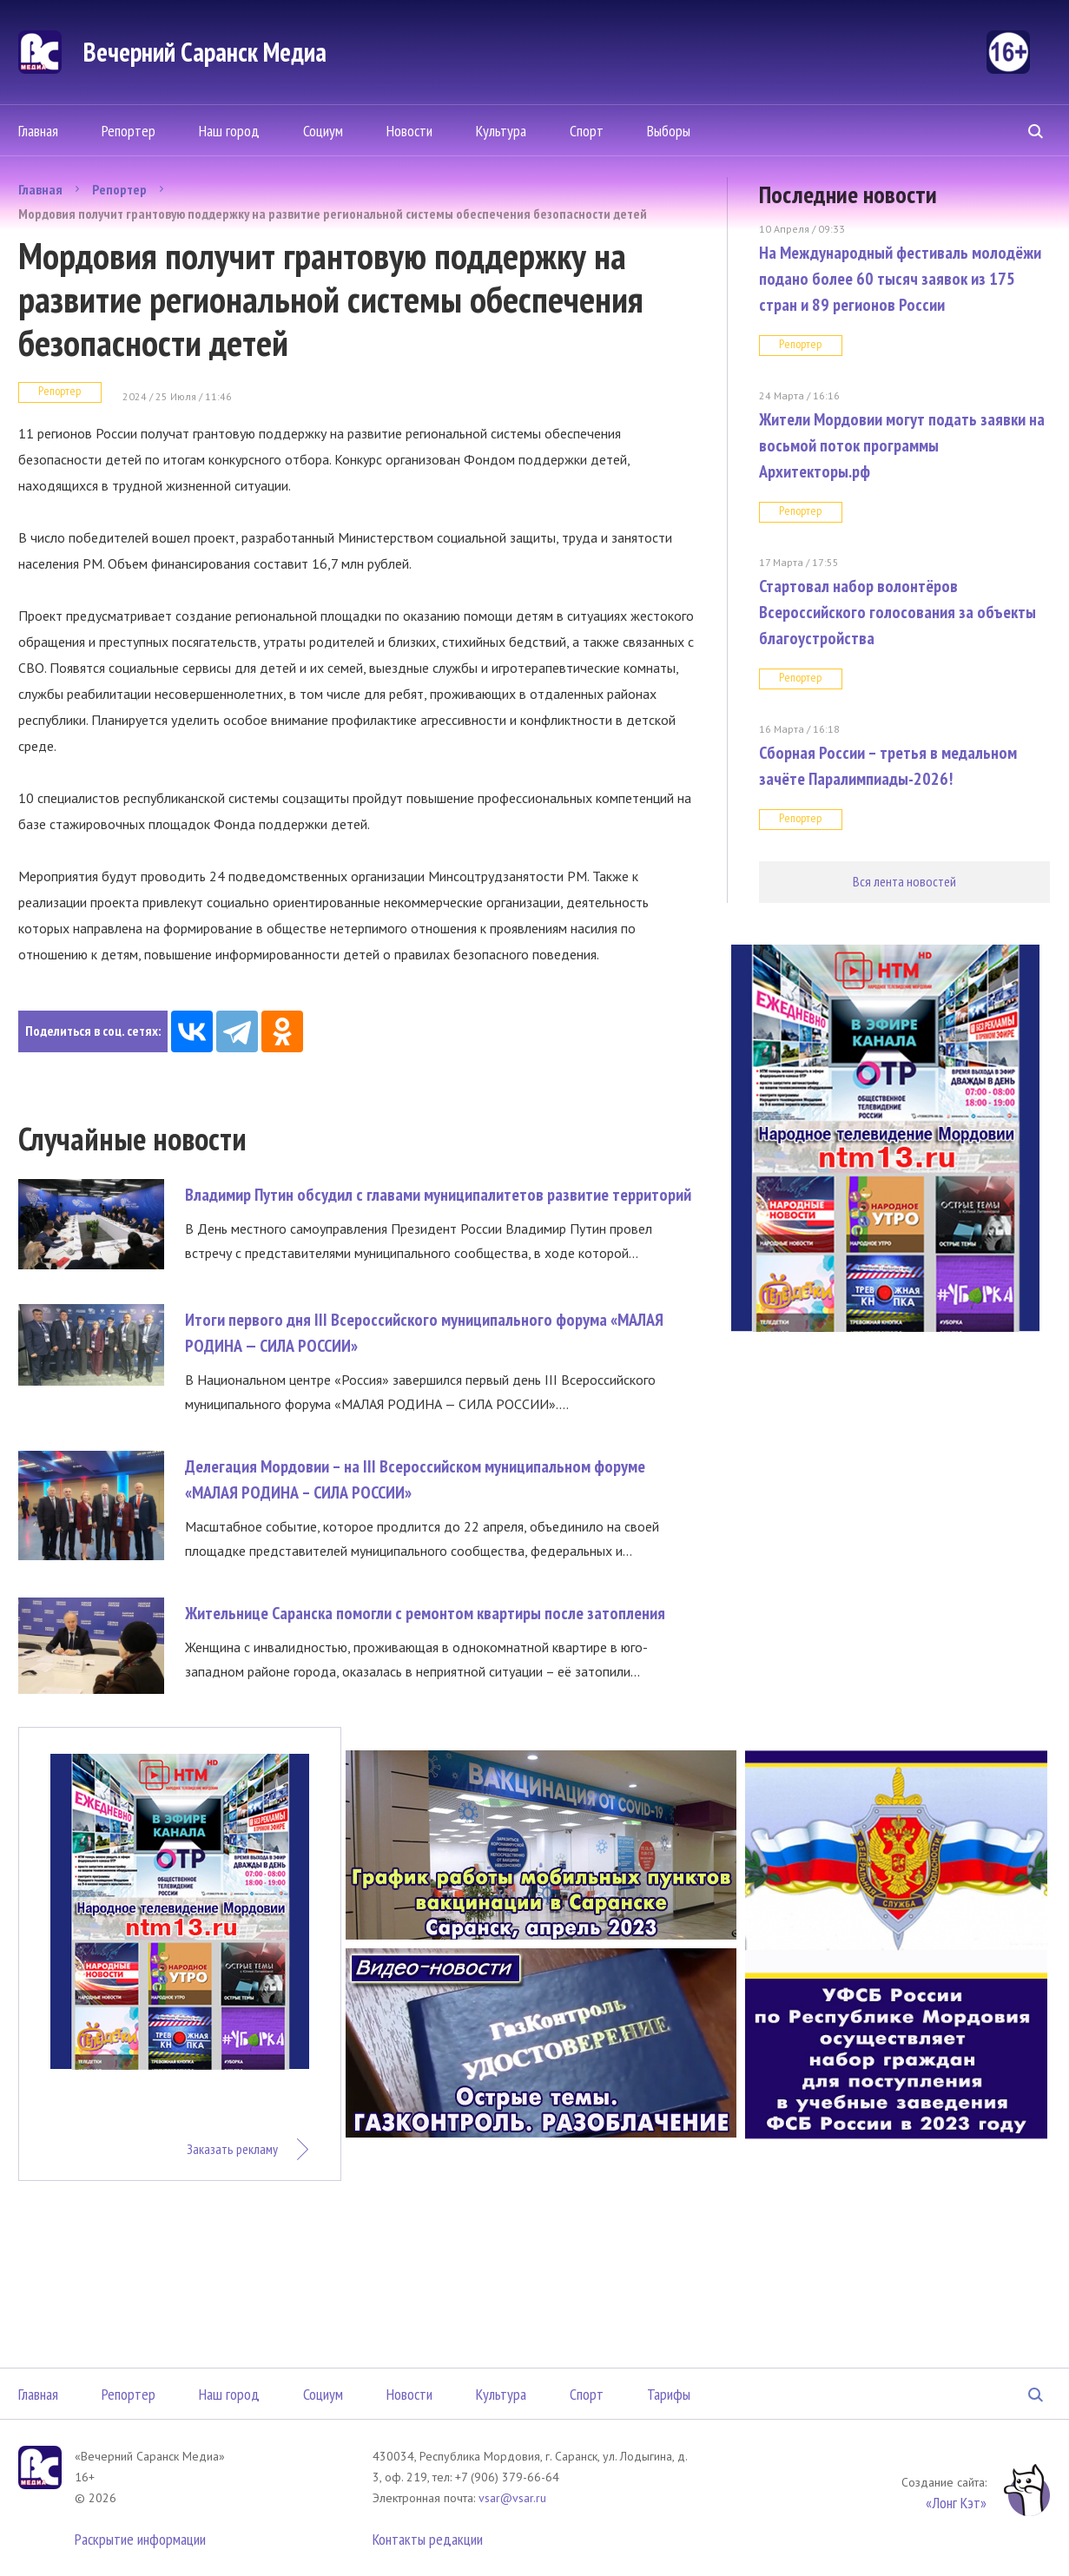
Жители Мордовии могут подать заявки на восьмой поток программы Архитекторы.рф (902, 445)
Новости (409, 131)
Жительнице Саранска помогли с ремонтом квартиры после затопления (425, 1613)
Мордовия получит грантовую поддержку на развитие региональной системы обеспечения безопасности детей (332, 213)
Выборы (668, 131)
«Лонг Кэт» (956, 2503)
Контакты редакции (428, 2539)
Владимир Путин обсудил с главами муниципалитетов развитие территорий (438, 1194)
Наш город (229, 131)
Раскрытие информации (140, 2539)
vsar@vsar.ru (512, 2498)
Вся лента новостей (904, 881)
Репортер (128, 131)
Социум (323, 131)
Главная (38, 131)
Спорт (587, 131)
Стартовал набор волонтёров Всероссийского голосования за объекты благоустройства (897, 612)
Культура (501, 131)
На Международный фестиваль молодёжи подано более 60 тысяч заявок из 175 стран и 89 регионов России (900, 278)
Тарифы (668, 2394)
